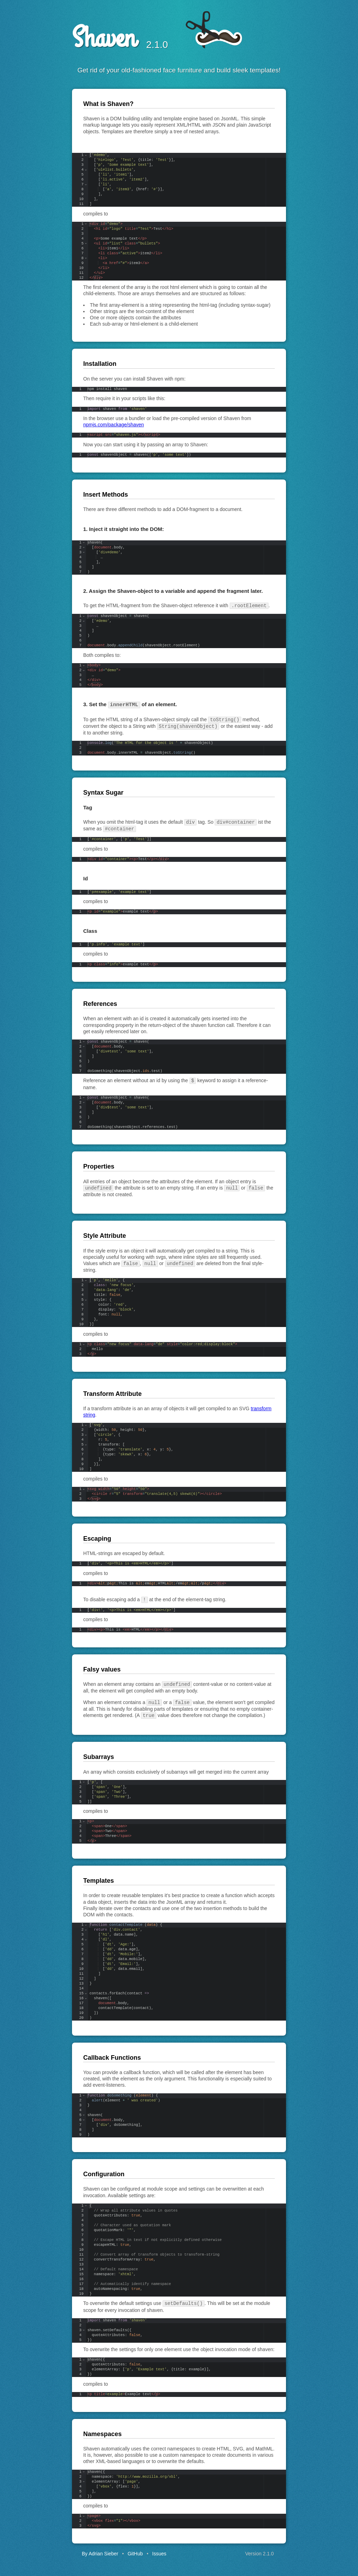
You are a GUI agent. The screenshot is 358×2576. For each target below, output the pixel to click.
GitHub (135, 2548)
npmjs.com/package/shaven (113, 424)
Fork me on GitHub (332, 26)
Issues (159, 2548)
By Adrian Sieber (100, 2548)
